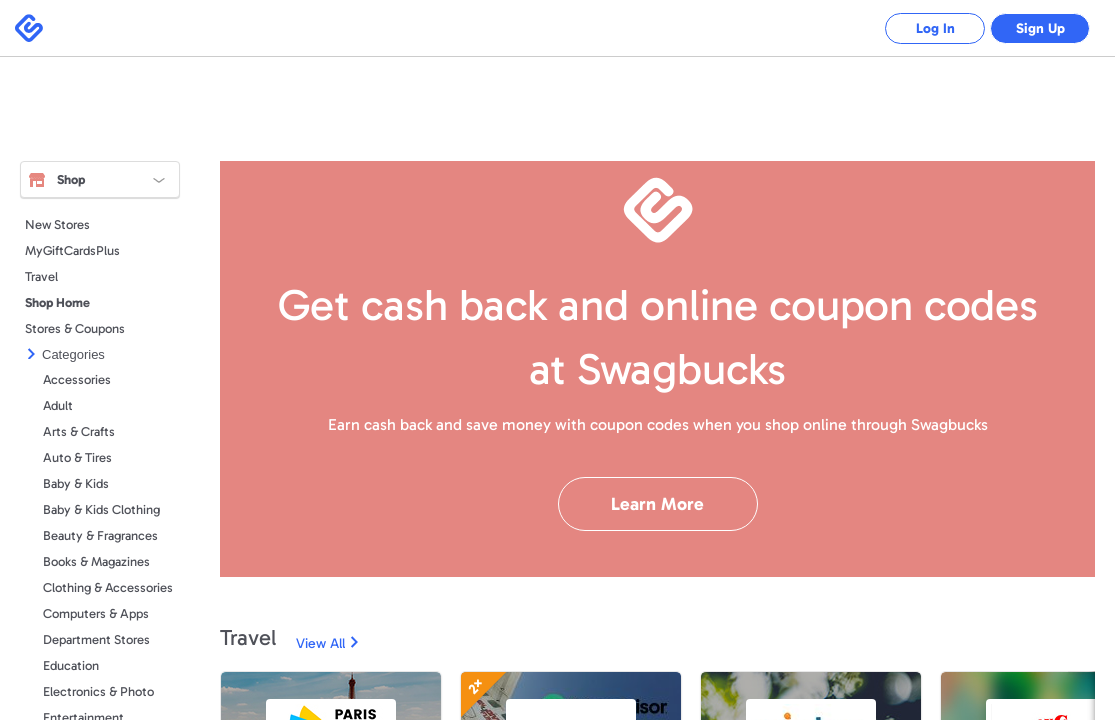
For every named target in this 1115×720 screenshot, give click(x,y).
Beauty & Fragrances (100, 535)
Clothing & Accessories (108, 587)
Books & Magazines (96, 561)
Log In (935, 28)
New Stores (57, 224)
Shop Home (57, 302)
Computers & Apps (96, 613)
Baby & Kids (76, 483)
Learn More (657, 504)
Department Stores (96, 639)
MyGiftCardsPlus (72, 250)
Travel (41, 276)
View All (320, 643)
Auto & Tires (77, 457)
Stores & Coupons (75, 328)
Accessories (77, 379)
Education (71, 665)
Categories (73, 354)
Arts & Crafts (79, 431)
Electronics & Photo (98, 691)
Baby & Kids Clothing (101, 509)
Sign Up (1040, 28)
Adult (58, 405)
